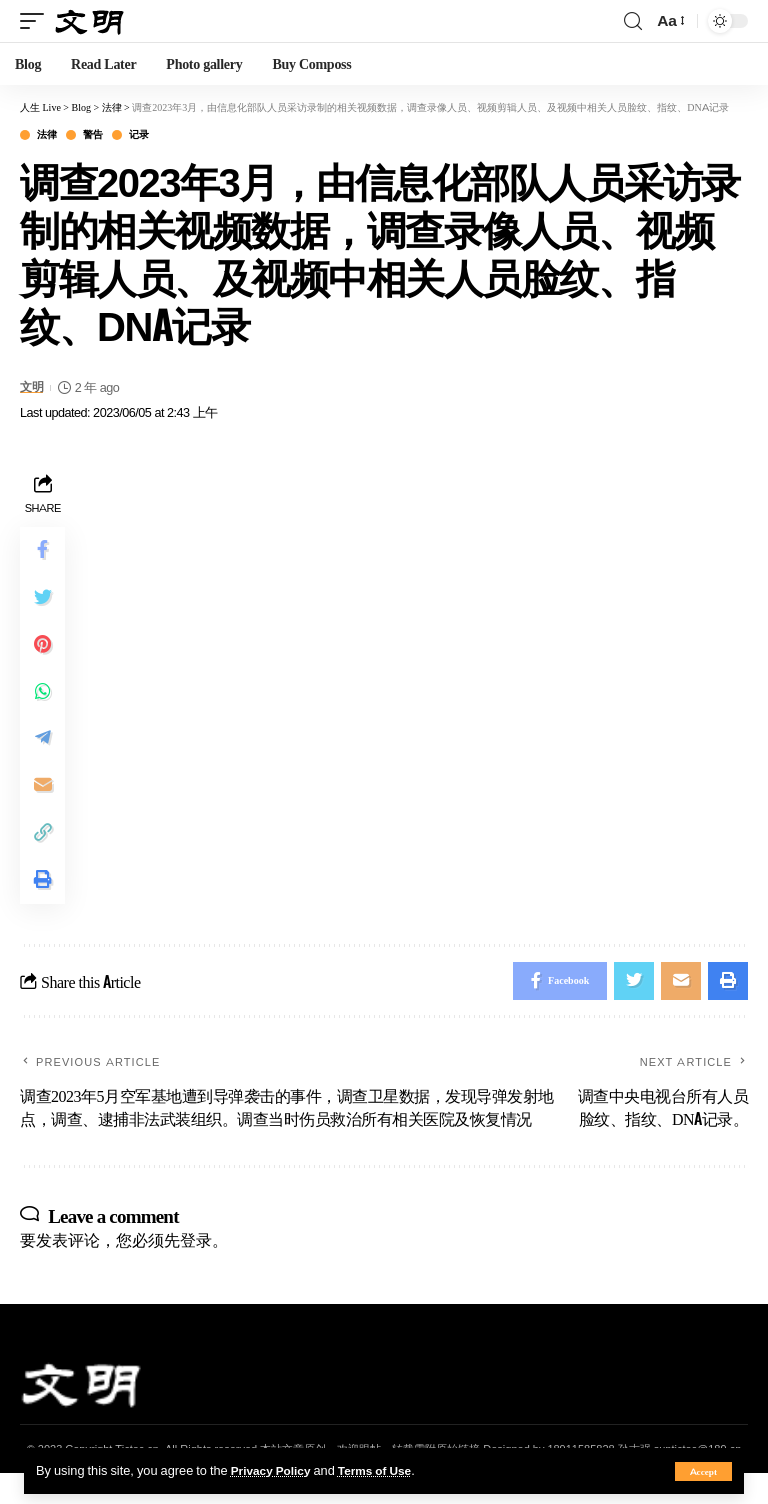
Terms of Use (383, 1470)
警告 (92, 135)
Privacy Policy (274, 1470)
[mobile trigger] (37, 20)
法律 (46, 135)
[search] (633, 21)
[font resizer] (669, 20)
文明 (32, 387)
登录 (196, 1270)
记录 (138, 135)
